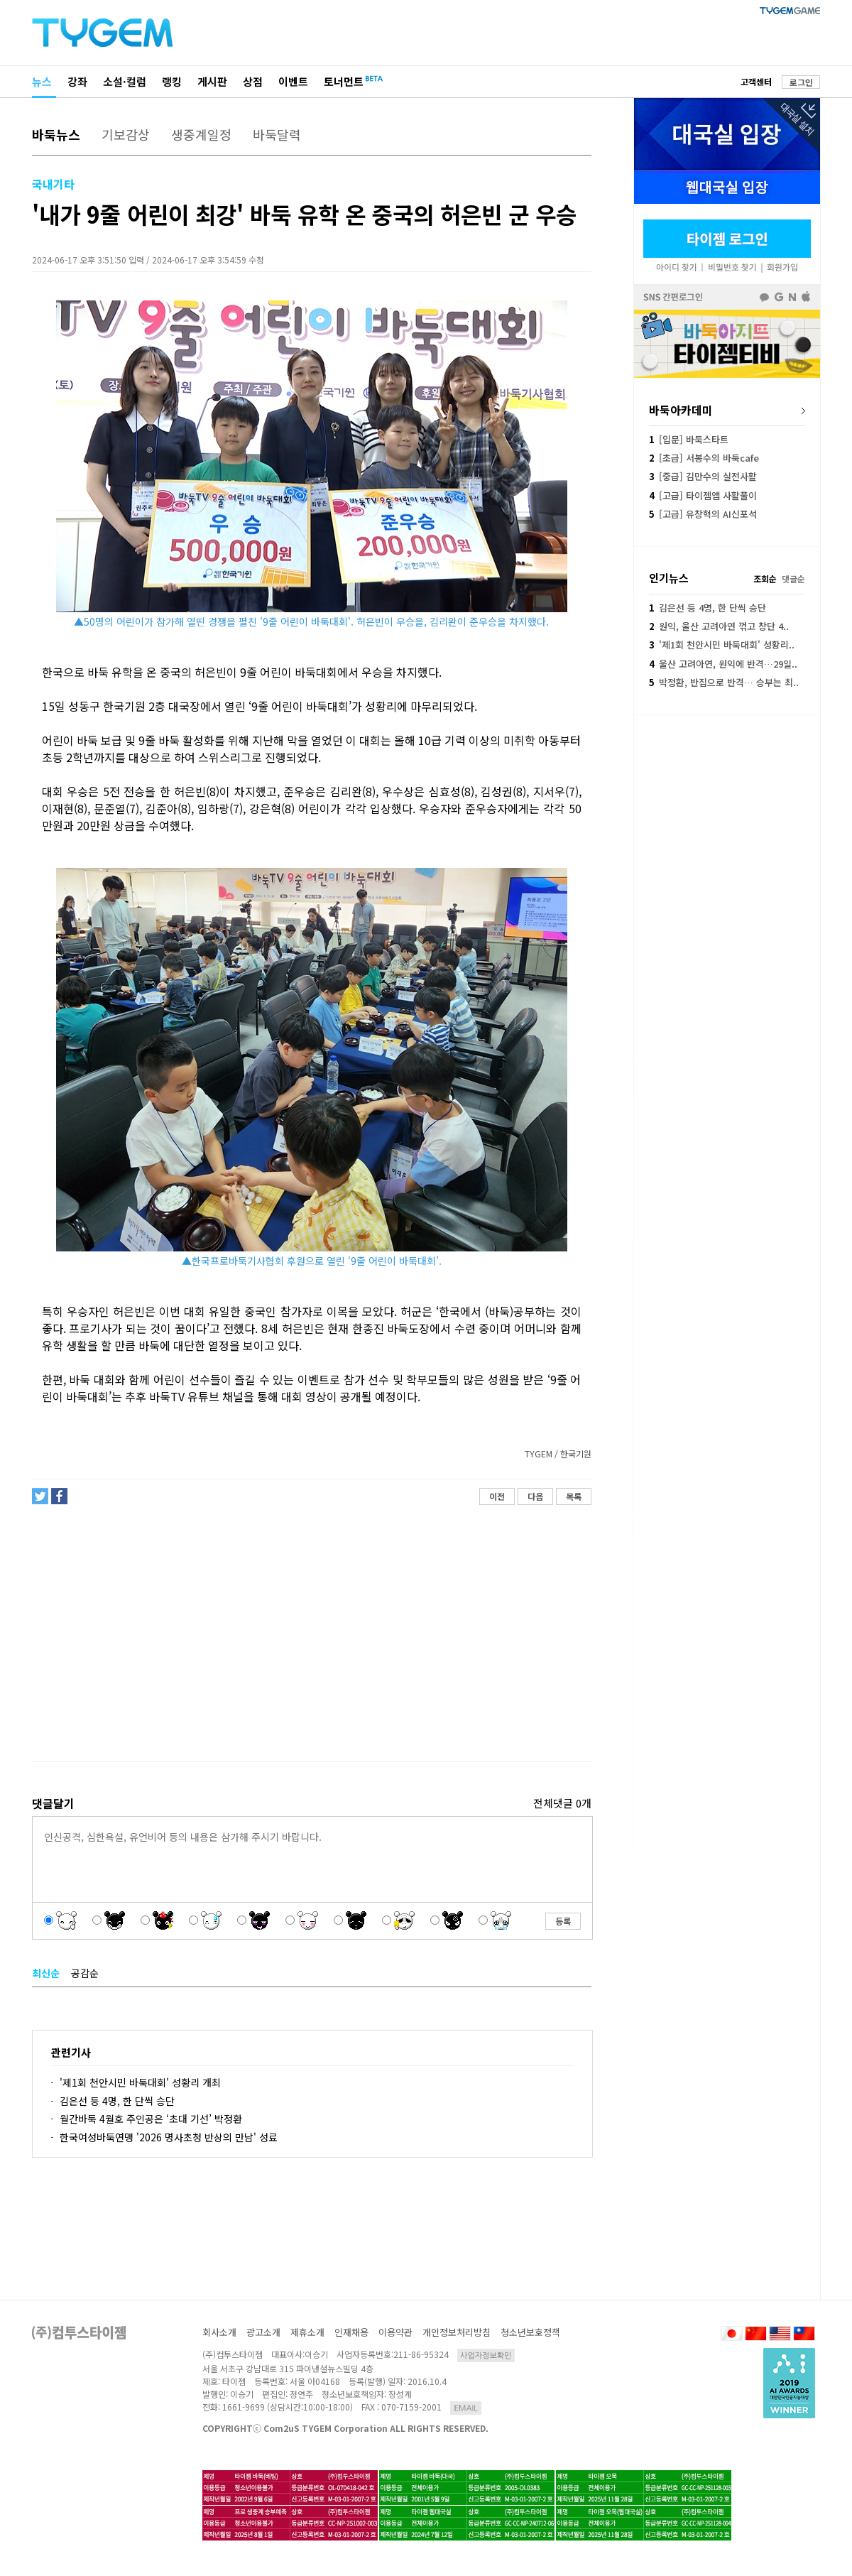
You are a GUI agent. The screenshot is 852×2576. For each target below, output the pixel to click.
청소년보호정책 (530, 2332)
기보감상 (126, 134)
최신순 (46, 1973)
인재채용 (351, 2332)
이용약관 (395, 2332)
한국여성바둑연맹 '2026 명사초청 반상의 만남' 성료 (169, 2137)
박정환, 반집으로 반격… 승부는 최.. (724, 682)
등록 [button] (563, 1921)
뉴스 (42, 81)
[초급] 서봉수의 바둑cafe (704, 457)
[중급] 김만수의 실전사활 (703, 476)
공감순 (85, 1973)
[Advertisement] (311, 1639)
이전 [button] (497, 1496)
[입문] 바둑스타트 (688, 439)
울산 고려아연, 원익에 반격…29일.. (723, 663)
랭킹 (172, 81)
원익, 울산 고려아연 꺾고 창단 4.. (719, 626)
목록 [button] (573, 1496)
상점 (253, 81)
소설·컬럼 (124, 81)
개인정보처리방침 (456, 2332)
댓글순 (793, 578)
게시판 (212, 81)
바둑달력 (277, 134)
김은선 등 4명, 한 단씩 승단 (117, 2101)
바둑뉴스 (56, 134)
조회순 (765, 578)
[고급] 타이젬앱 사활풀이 (703, 495)
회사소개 (219, 2332)
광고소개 (263, 2332)
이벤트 (293, 81)
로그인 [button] (801, 82)
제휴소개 (307, 2332)
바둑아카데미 (681, 409)
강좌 (77, 81)
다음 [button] (535, 1496)
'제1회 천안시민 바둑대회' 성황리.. (721, 644)
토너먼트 (344, 81)
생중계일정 (201, 134)
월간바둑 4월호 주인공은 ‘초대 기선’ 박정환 (151, 2119)
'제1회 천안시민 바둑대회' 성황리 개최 (140, 2082)
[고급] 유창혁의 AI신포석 (703, 514)
